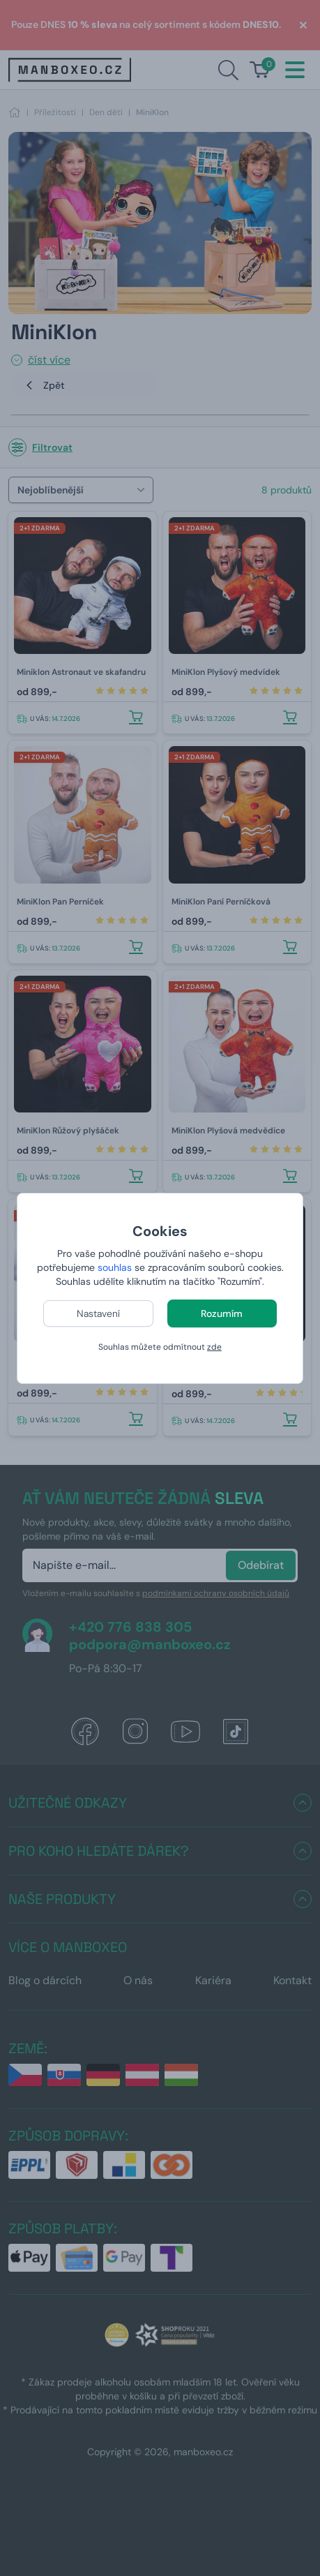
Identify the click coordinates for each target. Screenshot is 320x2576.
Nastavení (98, 1313)
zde (214, 1347)
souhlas (115, 1267)
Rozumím (222, 1313)
